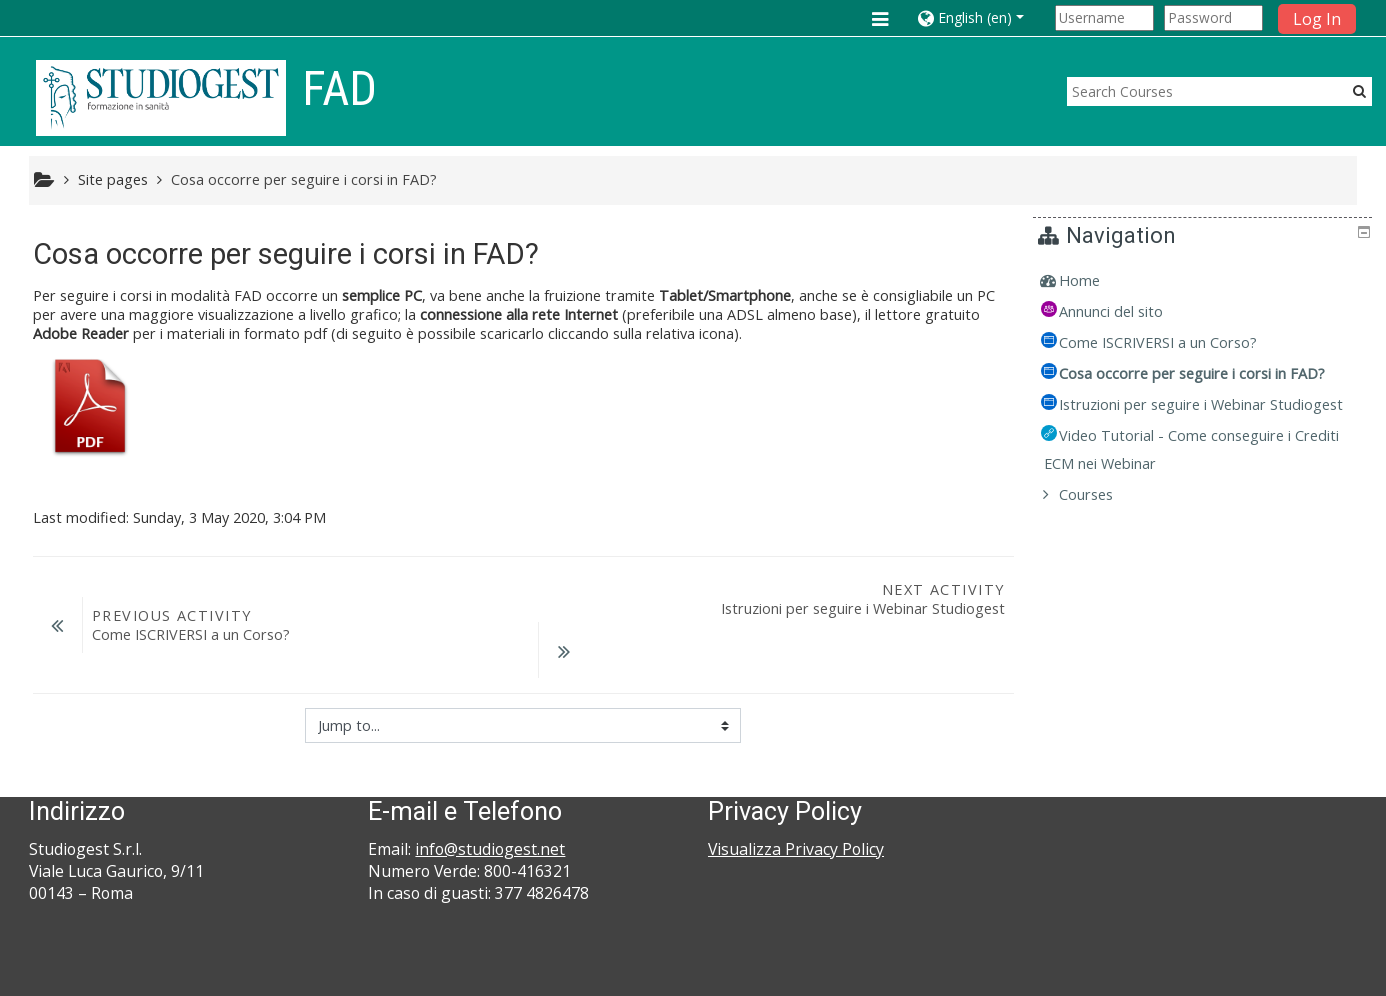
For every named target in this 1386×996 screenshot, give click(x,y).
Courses (1101, 522)
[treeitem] (1205, 281)
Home (1094, 280)
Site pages (113, 179)
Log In (1317, 19)
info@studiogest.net (490, 798)
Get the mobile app (997, 975)
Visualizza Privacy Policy (796, 798)
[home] (161, 97)
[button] (982, 17)
